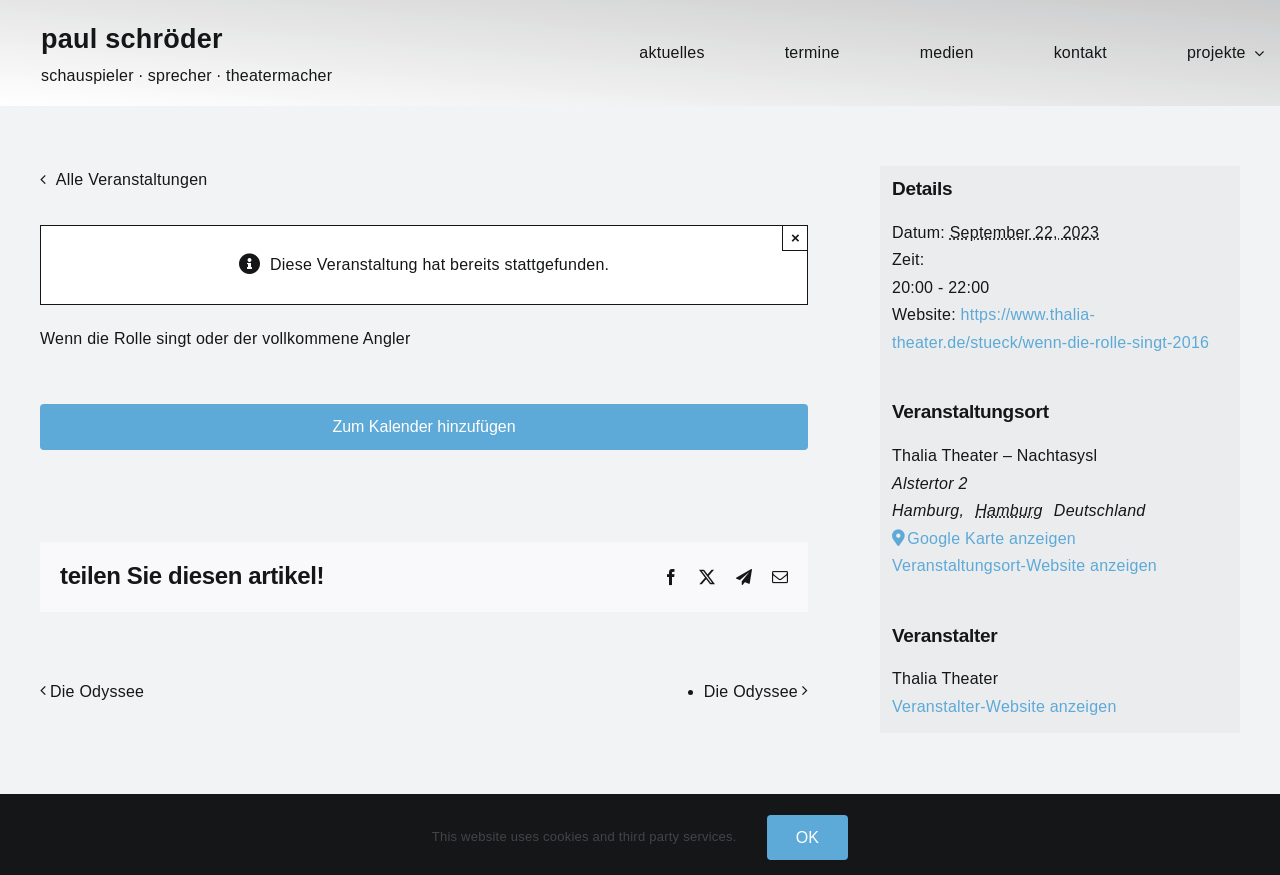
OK (808, 837)
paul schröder (132, 39)
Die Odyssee (97, 691)
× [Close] (795, 237)
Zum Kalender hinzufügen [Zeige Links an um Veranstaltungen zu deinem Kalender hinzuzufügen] (423, 426)
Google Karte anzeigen (991, 538)
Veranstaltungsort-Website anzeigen (1024, 565)
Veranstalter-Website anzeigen (1004, 706)
